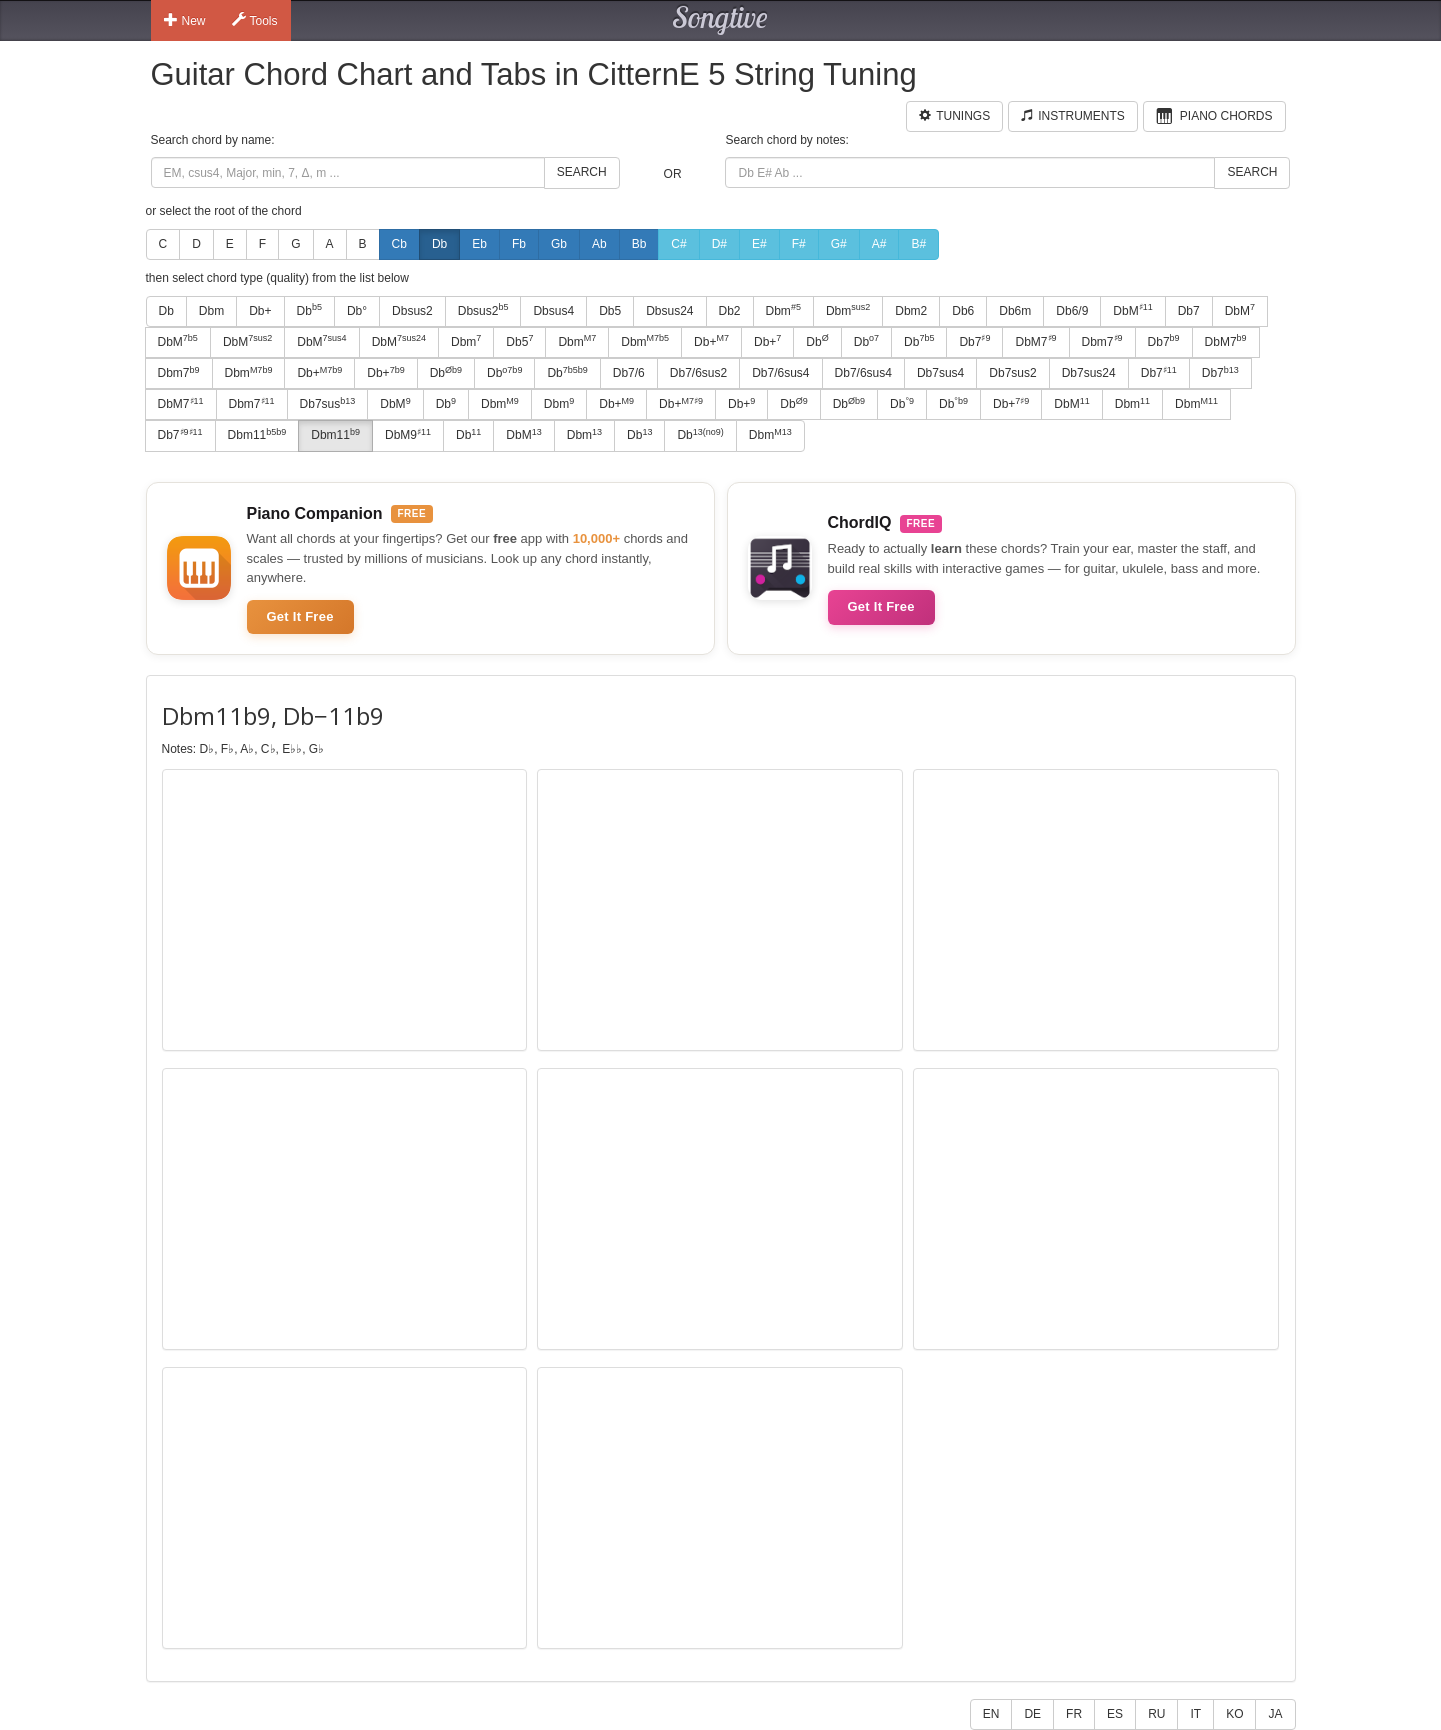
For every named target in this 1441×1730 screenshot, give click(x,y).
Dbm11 (257, 435)
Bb (639, 244)
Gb (559, 244)
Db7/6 (629, 373)
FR (1074, 1714)
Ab (599, 244)
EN (991, 1714)
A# (879, 244)
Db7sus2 (1012, 373)
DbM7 (1035, 341)
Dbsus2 (412, 311)
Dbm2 (911, 311)
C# (678, 244)
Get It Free (300, 616)
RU (1156, 1714)
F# (799, 244)
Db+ (260, 311)
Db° (357, 311)
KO (1234, 1714)
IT (1195, 1714)
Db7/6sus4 (780, 373)
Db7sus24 (1089, 373)
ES (1115, 1714)
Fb (519, 244)
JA (1275, 1714)
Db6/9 (1072, 311)
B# (918, 244)
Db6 (963, 311)
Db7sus (328, 404)
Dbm (211, 311)
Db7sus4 (940, 373)
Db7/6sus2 (698, 373)
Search (582, 172)
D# (719, 244)
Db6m (1015, 311)
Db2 (730, 311)
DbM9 (408, 435)
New (185, 20)
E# (759, 244)
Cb (399, 244)
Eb (479, 244)
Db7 (1189, 311)
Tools (255, 20)
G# (839, 244)
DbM (1132, 310)
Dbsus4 (553, 311)
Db (439, 244)
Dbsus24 (669, 311)
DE (1032, 1714)
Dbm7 (1102, 341)
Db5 (610, 311)
